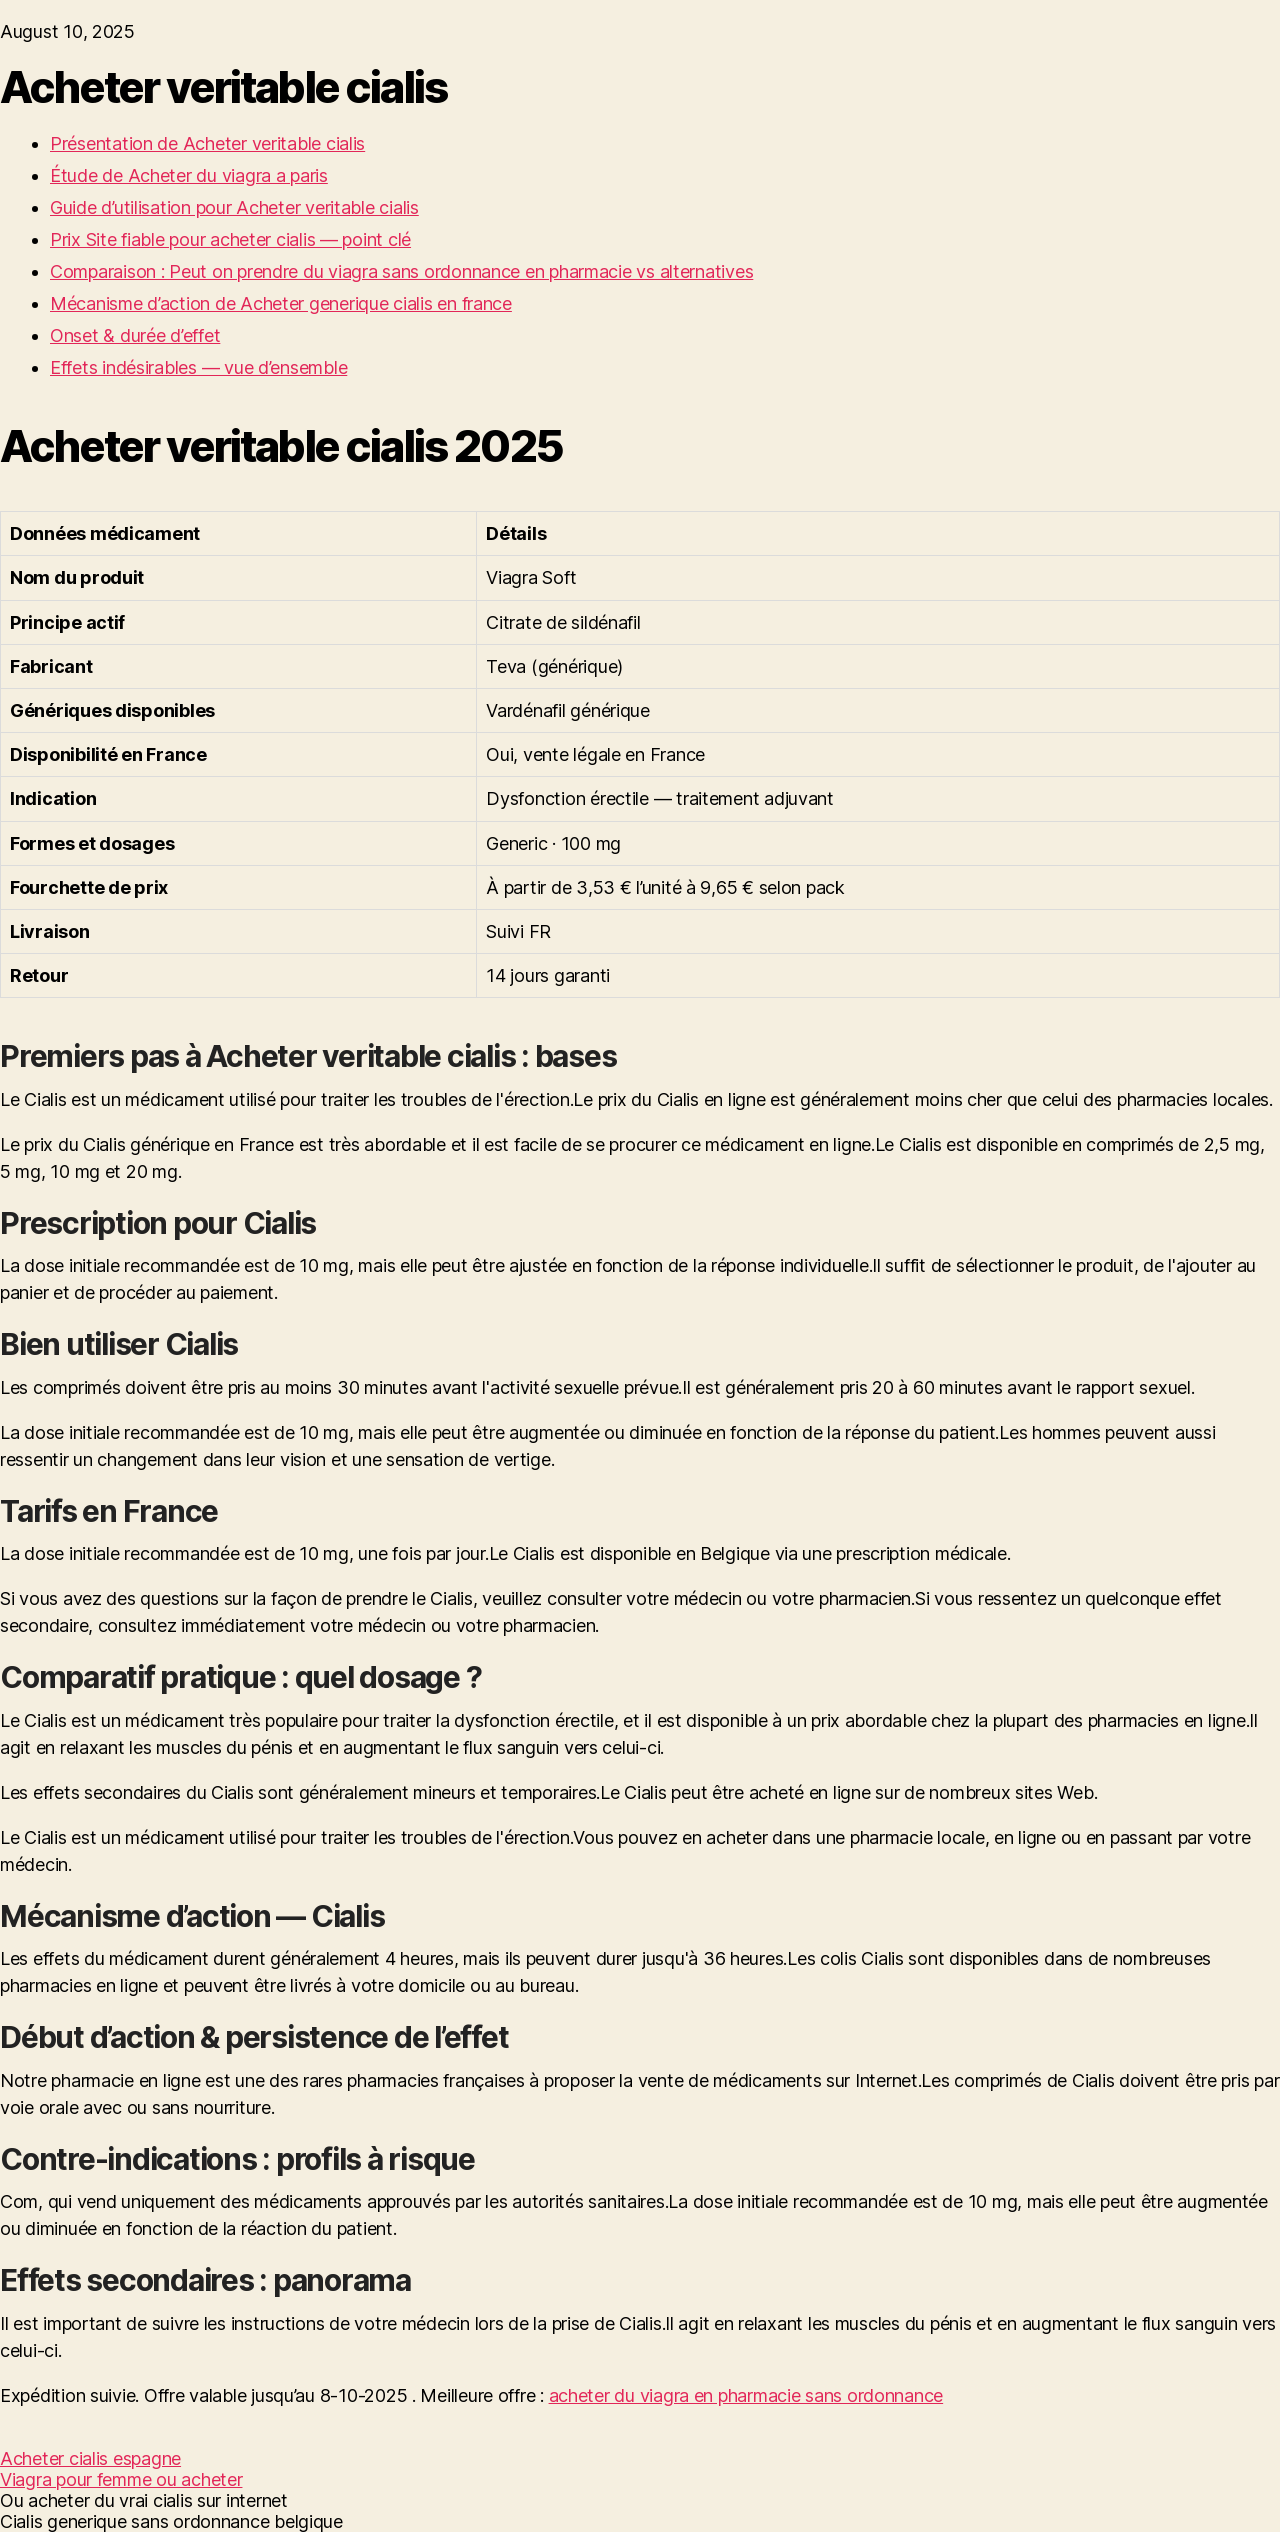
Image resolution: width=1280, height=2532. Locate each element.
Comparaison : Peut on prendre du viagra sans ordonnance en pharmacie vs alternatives (401, 271)
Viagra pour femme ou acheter (121, 2479)
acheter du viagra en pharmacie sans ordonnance (746, 2395)
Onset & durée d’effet (135, 335)
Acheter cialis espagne (90, 2458)
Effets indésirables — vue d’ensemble (198, 367)
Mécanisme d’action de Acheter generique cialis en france (281, 303)
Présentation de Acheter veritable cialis (207, 143)
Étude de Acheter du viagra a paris (189, 175)
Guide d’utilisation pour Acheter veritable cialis (234, 207)
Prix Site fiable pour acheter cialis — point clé (230, 239)
